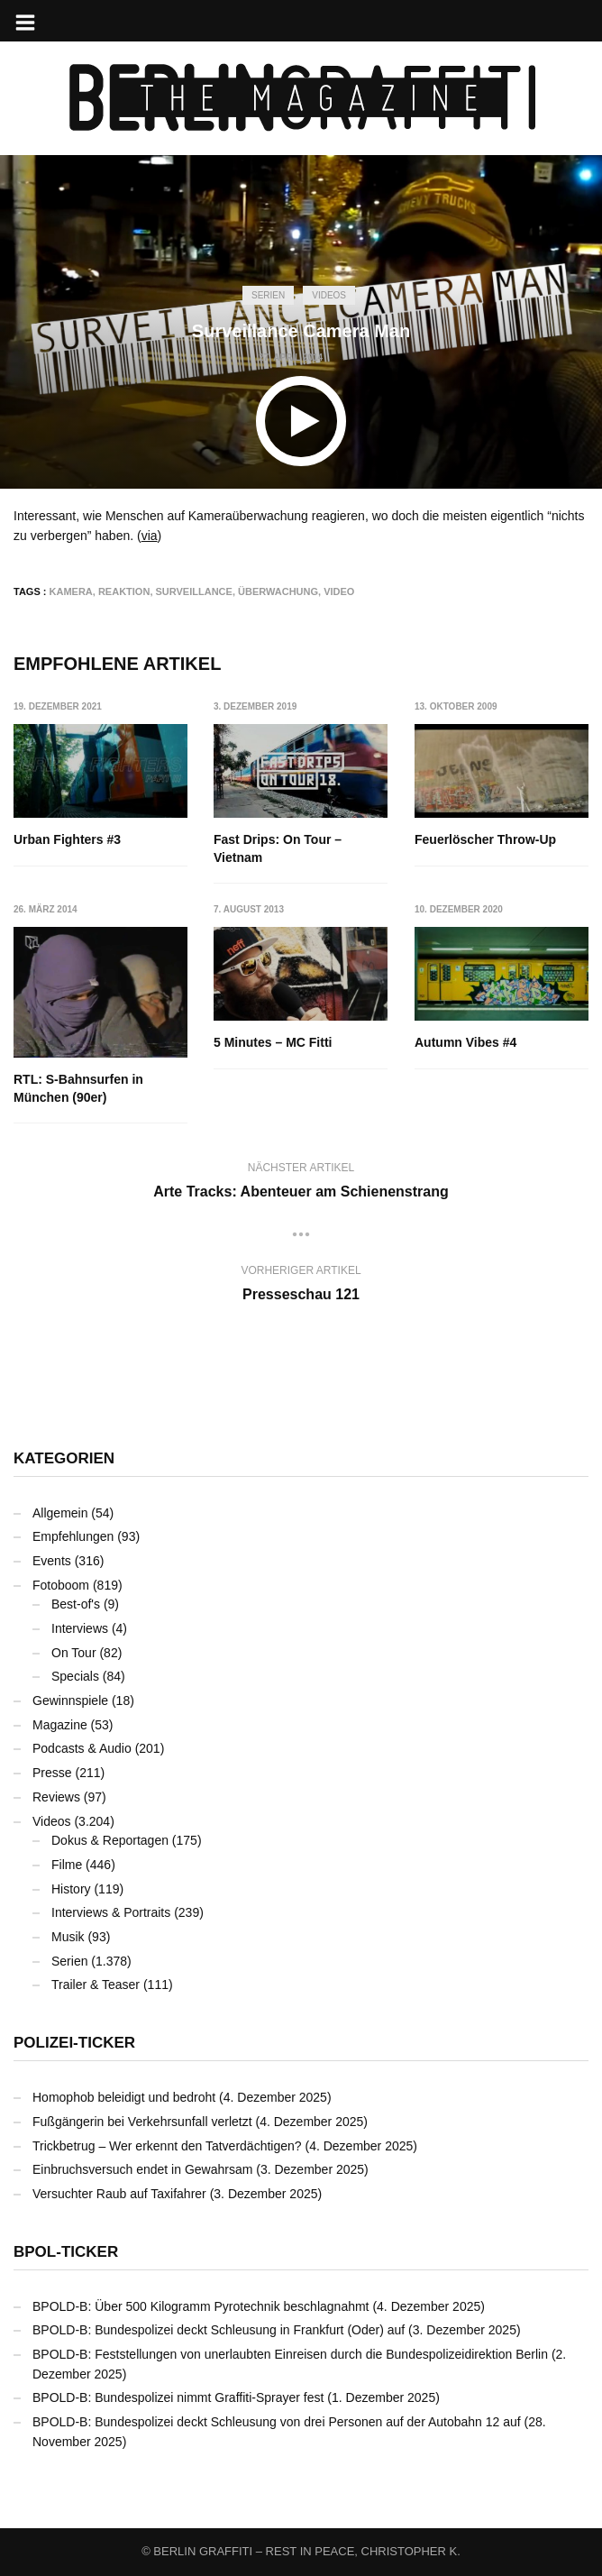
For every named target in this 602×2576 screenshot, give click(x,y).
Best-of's (75, 1604)
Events (51, 1561)
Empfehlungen (73, 1536)
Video (339, 591)
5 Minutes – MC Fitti (273, 1043)
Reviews (56, 1797)
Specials (75, 1676)
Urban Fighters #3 (67, 839)
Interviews (79, 1628)
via (149, 535)
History (71, 1889)
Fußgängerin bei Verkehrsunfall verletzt (142, 2121)
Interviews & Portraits (110, 1912)
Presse (52, 1772)
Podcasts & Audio (82, 1748)
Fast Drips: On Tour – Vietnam (278, 848)
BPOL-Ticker (66, 2251)
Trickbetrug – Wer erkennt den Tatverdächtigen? (167, 2146)
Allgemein (59, 1513)
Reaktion (124, 591)
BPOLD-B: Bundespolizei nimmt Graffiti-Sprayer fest (178, 2397)
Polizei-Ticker (74, 2042)
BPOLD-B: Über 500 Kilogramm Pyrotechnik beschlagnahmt (200, 2306)
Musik (68, 1937)
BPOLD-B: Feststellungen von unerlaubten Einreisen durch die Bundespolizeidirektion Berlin (290, 2354)
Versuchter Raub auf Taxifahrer (119, 2193)
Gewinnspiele (70, 1700)
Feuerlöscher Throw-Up (485, 839)
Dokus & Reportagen (110, 1840)
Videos (329, 295)
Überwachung (278, 591)
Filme (66, 1864)
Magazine (59, 1725)
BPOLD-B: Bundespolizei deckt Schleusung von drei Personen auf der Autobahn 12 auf (276, 2422)
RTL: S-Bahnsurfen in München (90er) (78, 1089)
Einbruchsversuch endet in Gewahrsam (142, 2169)
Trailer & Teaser (95, 1984)
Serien (268, 295)
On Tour (73, 1653)
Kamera (71, 591)
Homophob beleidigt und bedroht (123, 2097)
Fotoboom (60, 1585)
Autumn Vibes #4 (465, 1043)
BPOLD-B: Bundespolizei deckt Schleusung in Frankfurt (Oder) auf (218, 2330)
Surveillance (194, 591)
